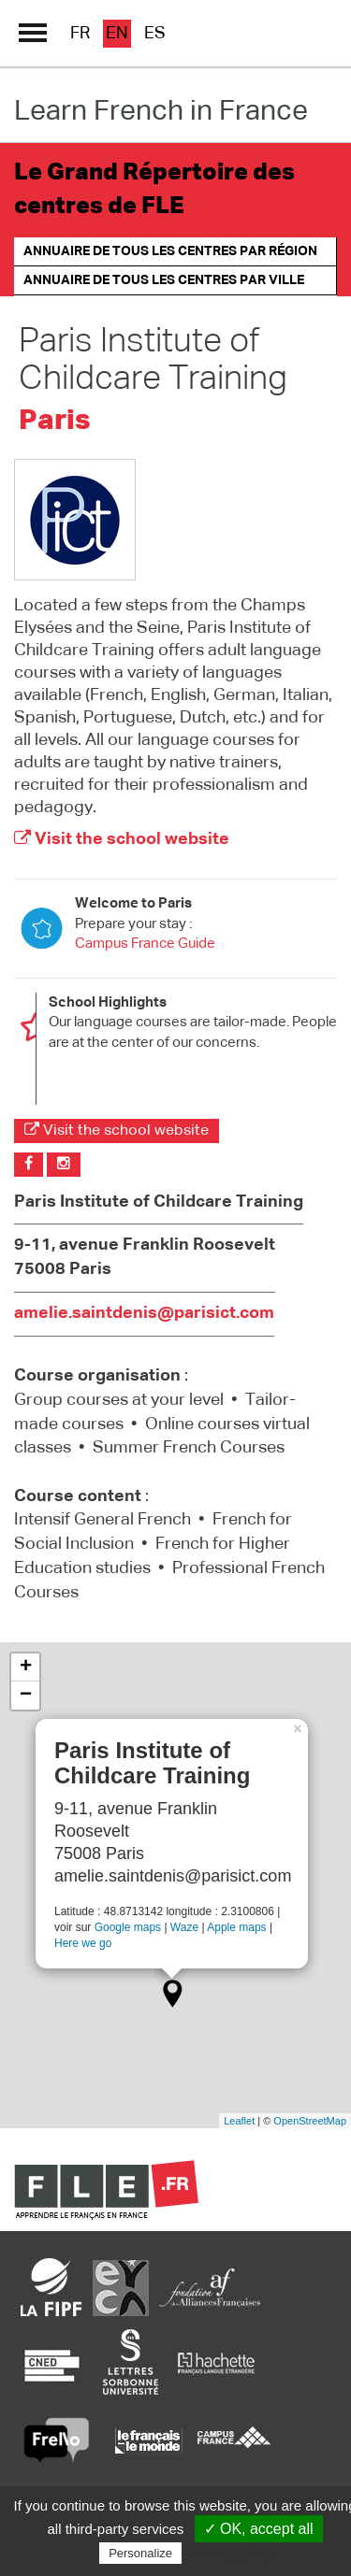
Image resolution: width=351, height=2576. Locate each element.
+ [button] (26, 1667)
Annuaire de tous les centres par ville (163, 280)
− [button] (26, 1696)
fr (80, 33)
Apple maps (236, 1927)
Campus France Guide (145, 944)
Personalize (140, 2553)
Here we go (82, 1942)
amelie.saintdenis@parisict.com (144, 1313)
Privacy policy (231, 2552)
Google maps (128, 1927)
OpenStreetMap (309, 2120)
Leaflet (239, 2120)
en (117, 33)
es (155, 33)
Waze (184, 1927)
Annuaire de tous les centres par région (170, 251)
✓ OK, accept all (259, 2529)
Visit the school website (121, 839)
